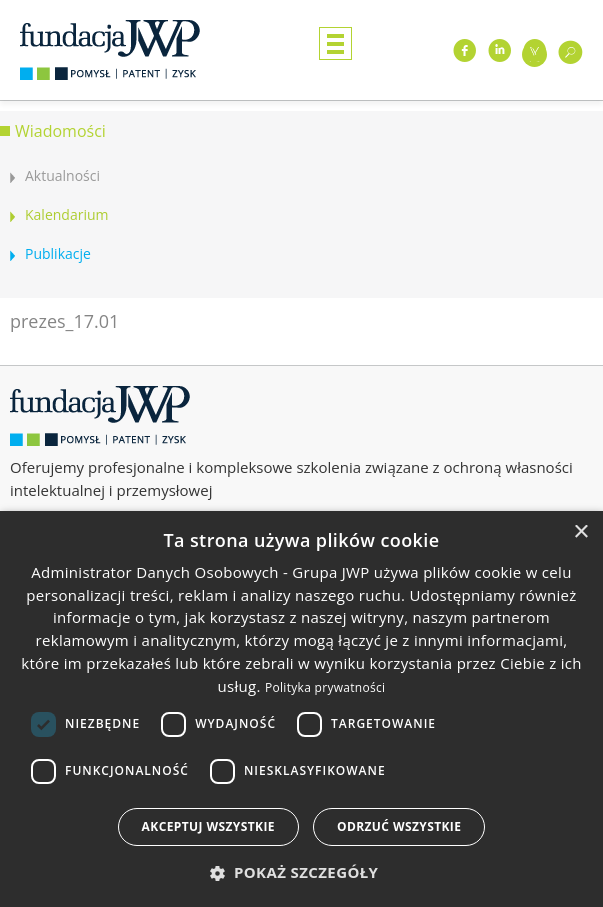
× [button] (580, 532)
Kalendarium (66, 214)
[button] (302, 872)
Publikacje (58, 253)
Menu (335, 43)
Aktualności (62, 175)
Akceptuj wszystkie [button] (208, 826)
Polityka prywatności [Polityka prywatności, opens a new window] (325, 687)
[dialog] (301, 709)
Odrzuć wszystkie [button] (399, 826)
